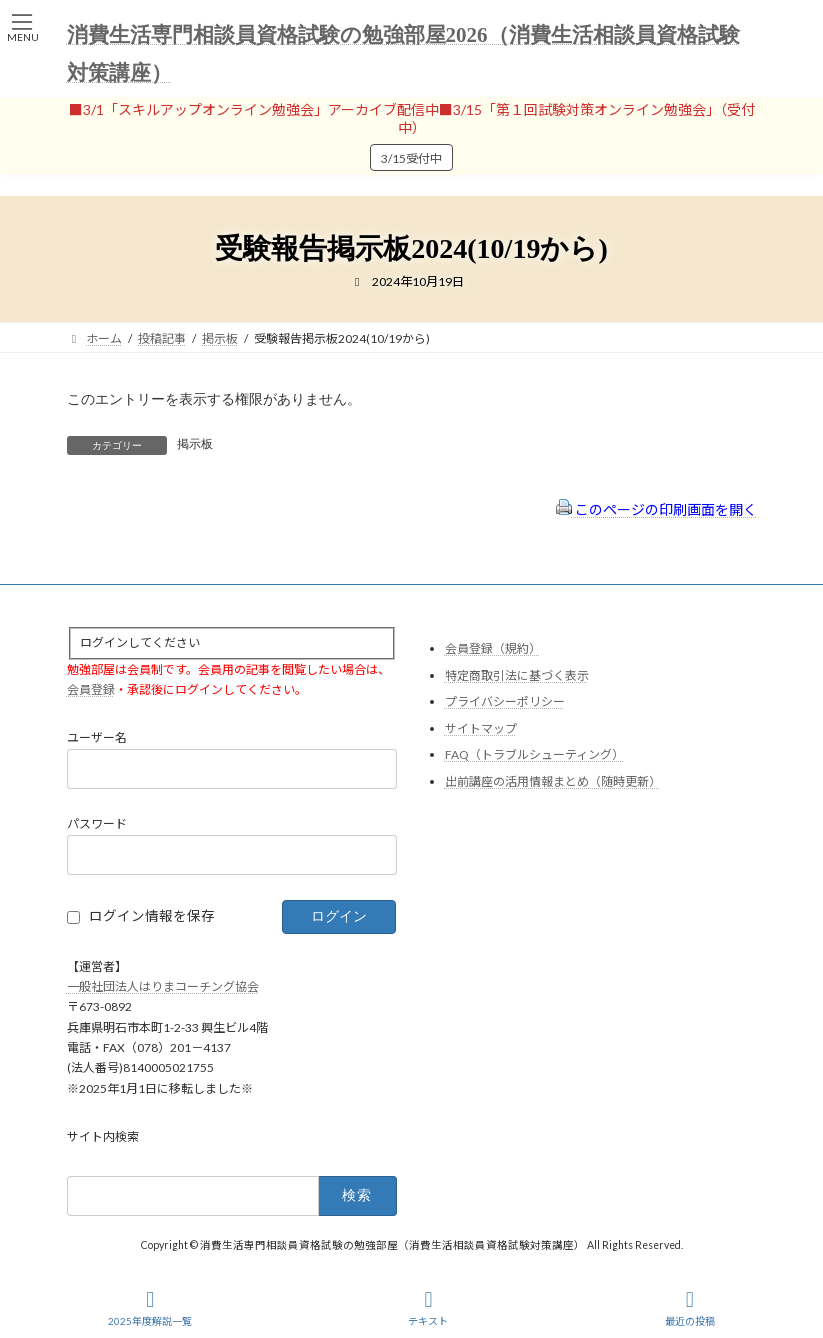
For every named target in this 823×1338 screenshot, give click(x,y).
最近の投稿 (690, 1308)
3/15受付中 (411, 158)
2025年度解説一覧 (150, 1308)
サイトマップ (481, 728)
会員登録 (91, 689)
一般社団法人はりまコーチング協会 (163, 986)
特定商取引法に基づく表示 (517, 675)
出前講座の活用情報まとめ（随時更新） (553, 781)
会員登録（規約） (493, 648)
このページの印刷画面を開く (656, 509)
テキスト (428, 1308)
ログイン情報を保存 (152, 916)
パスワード (97, 824)
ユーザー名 (97, 738)
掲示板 (195, 444)
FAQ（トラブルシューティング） (534, 755)
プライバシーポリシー (505, 702)
